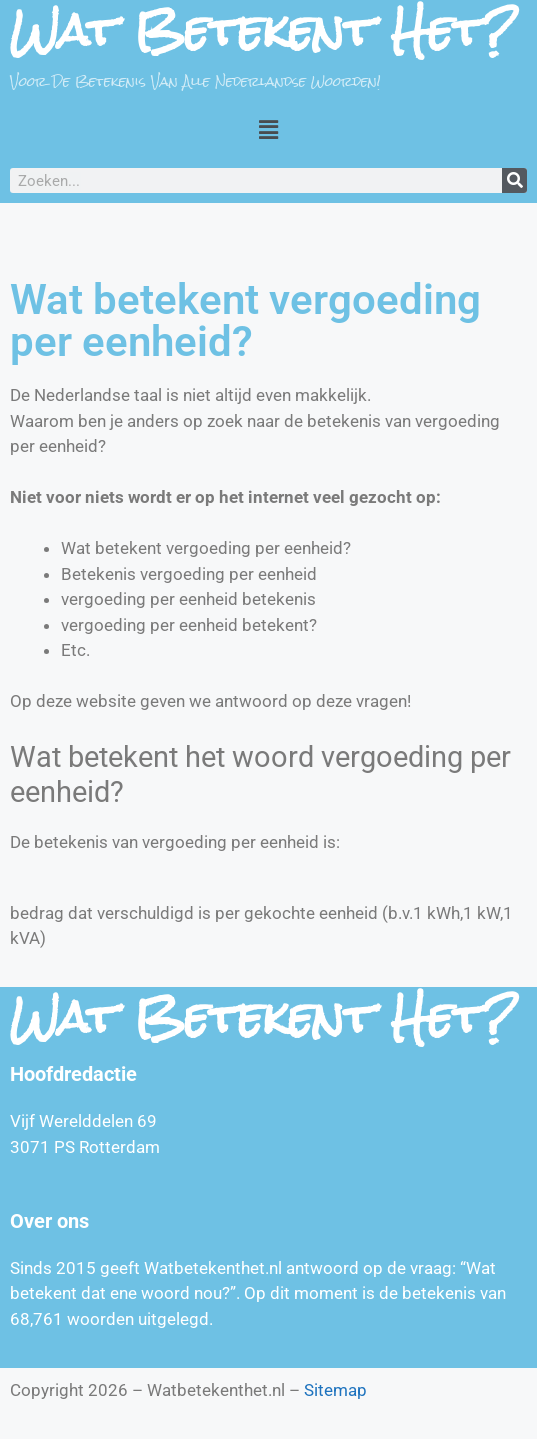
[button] (268, 129)
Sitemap (335, 1390)
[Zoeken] (514, 180)
